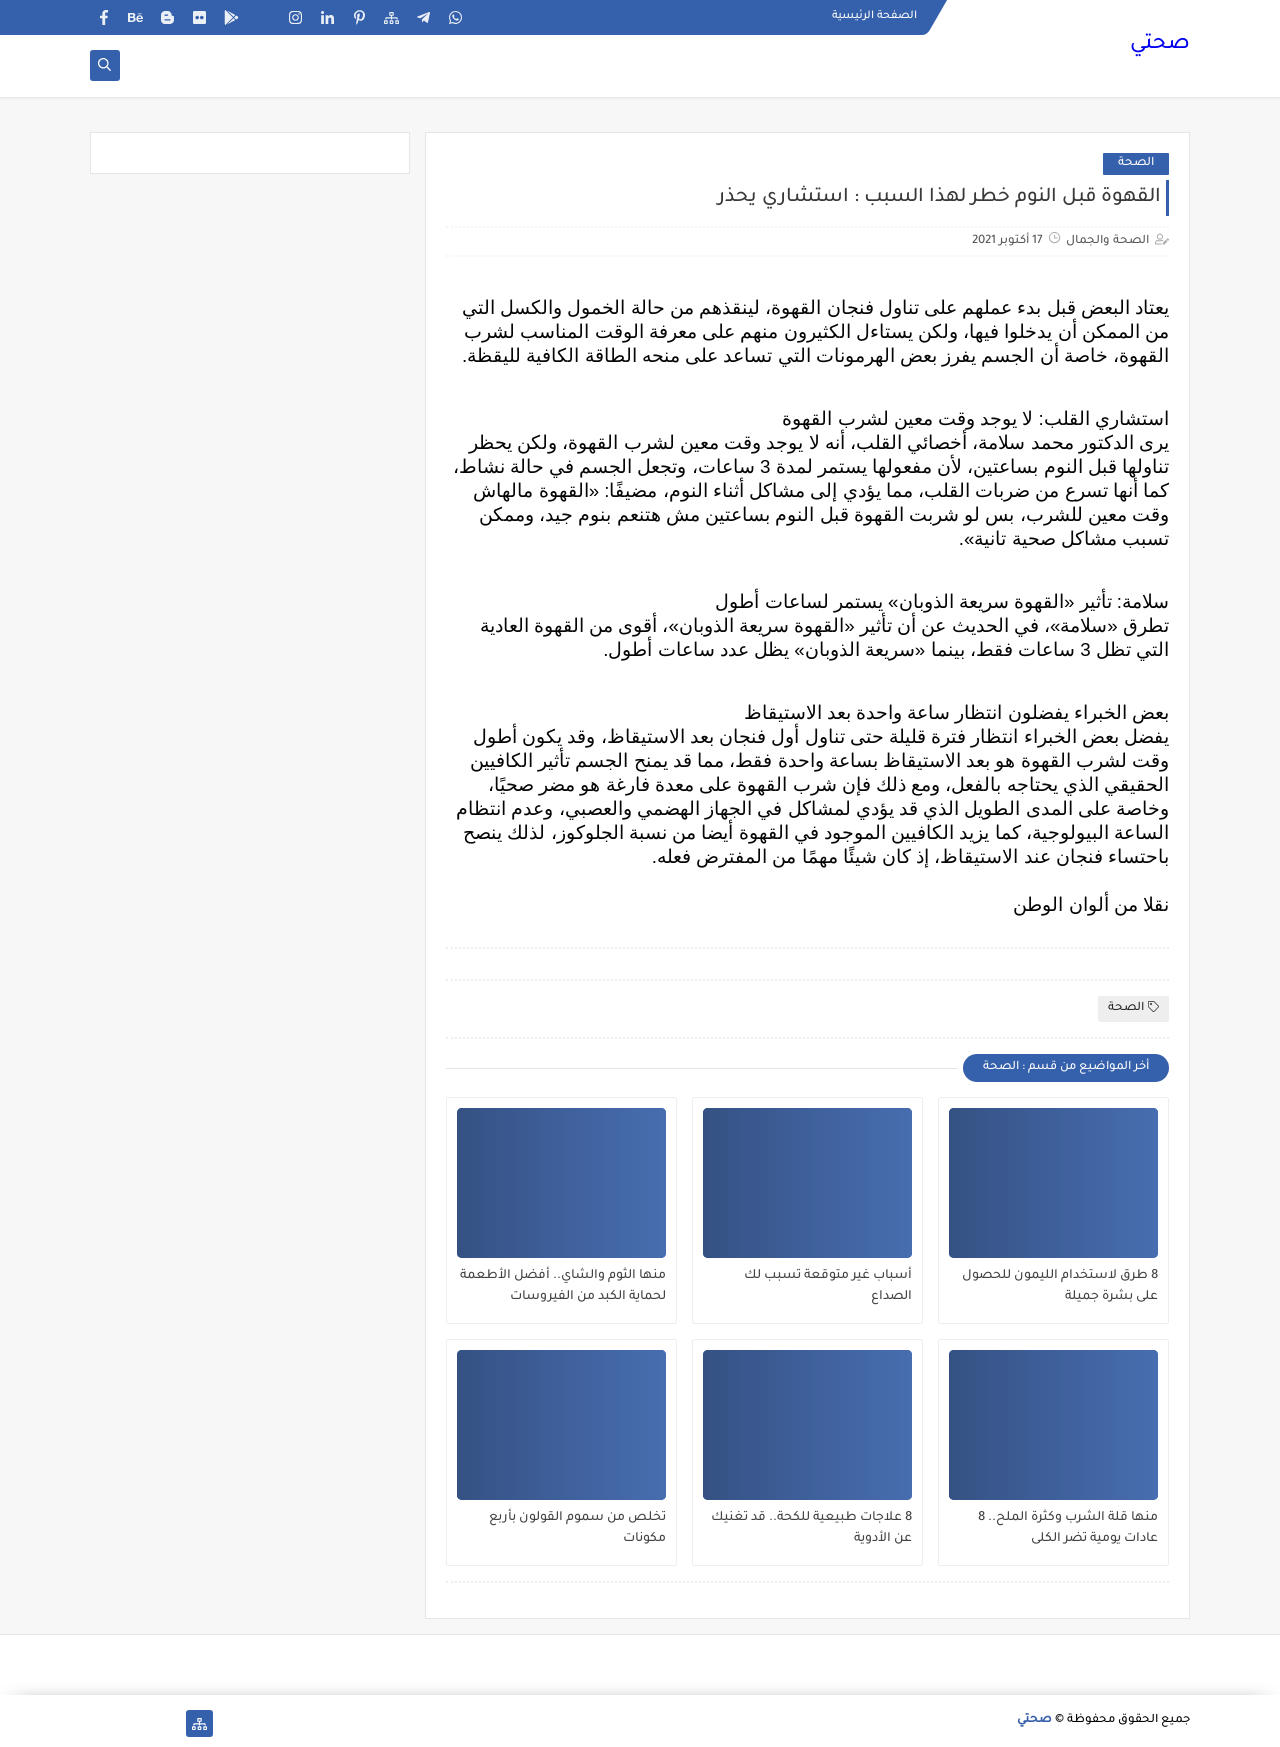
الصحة (1136, 163)
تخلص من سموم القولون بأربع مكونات (577, 1528)
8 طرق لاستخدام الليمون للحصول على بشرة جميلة (1060, 1286)
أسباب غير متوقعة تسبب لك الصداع (828, 1286)
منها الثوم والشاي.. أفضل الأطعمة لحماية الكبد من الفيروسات (563, 1286)
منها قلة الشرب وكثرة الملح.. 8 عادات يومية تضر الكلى (1068, 1528)
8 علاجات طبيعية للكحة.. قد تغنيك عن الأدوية (811, 1528)
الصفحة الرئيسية (874, 16)
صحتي (1160, 45)
